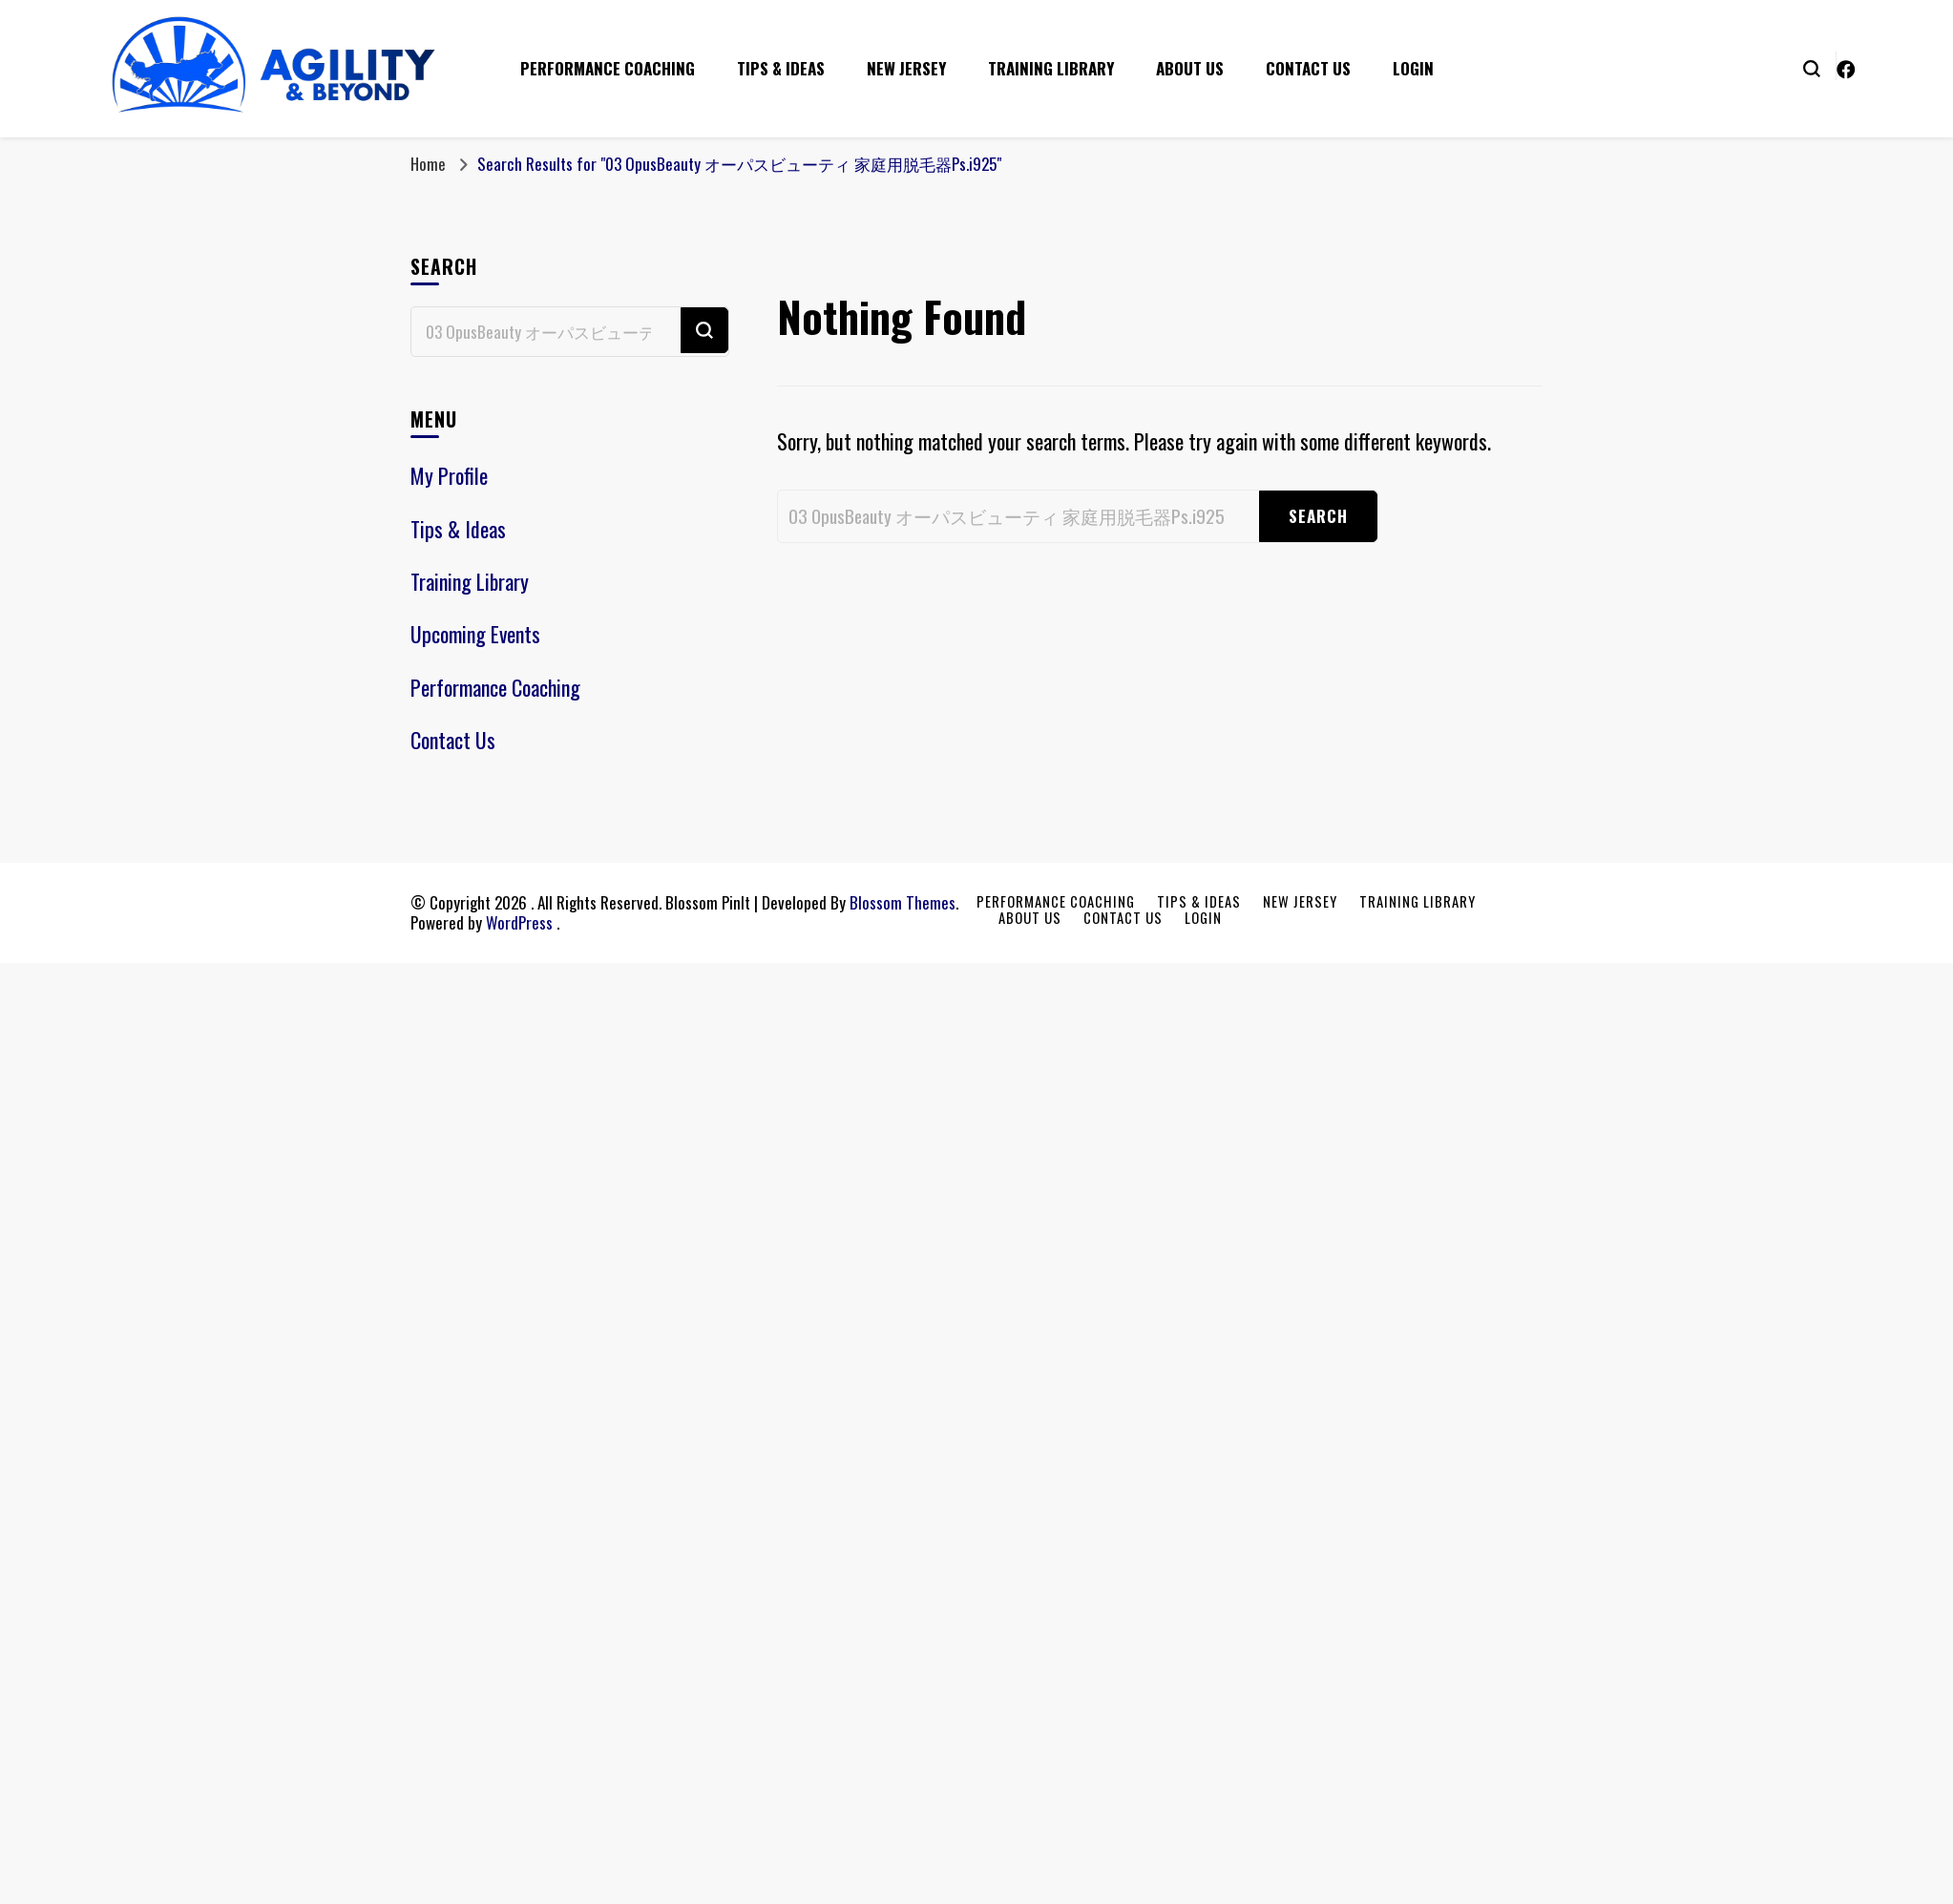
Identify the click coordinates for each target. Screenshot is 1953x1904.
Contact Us (1308, 68)
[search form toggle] (1811, 66)
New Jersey (906, 68)
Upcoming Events (475, 633)
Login (1413, 68)
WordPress (519, 922)
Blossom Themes (903, 902)
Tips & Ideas (781, 68)
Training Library (1051, 68)
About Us (1190, 68)
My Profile (449, 475)
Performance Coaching (607, 68)
